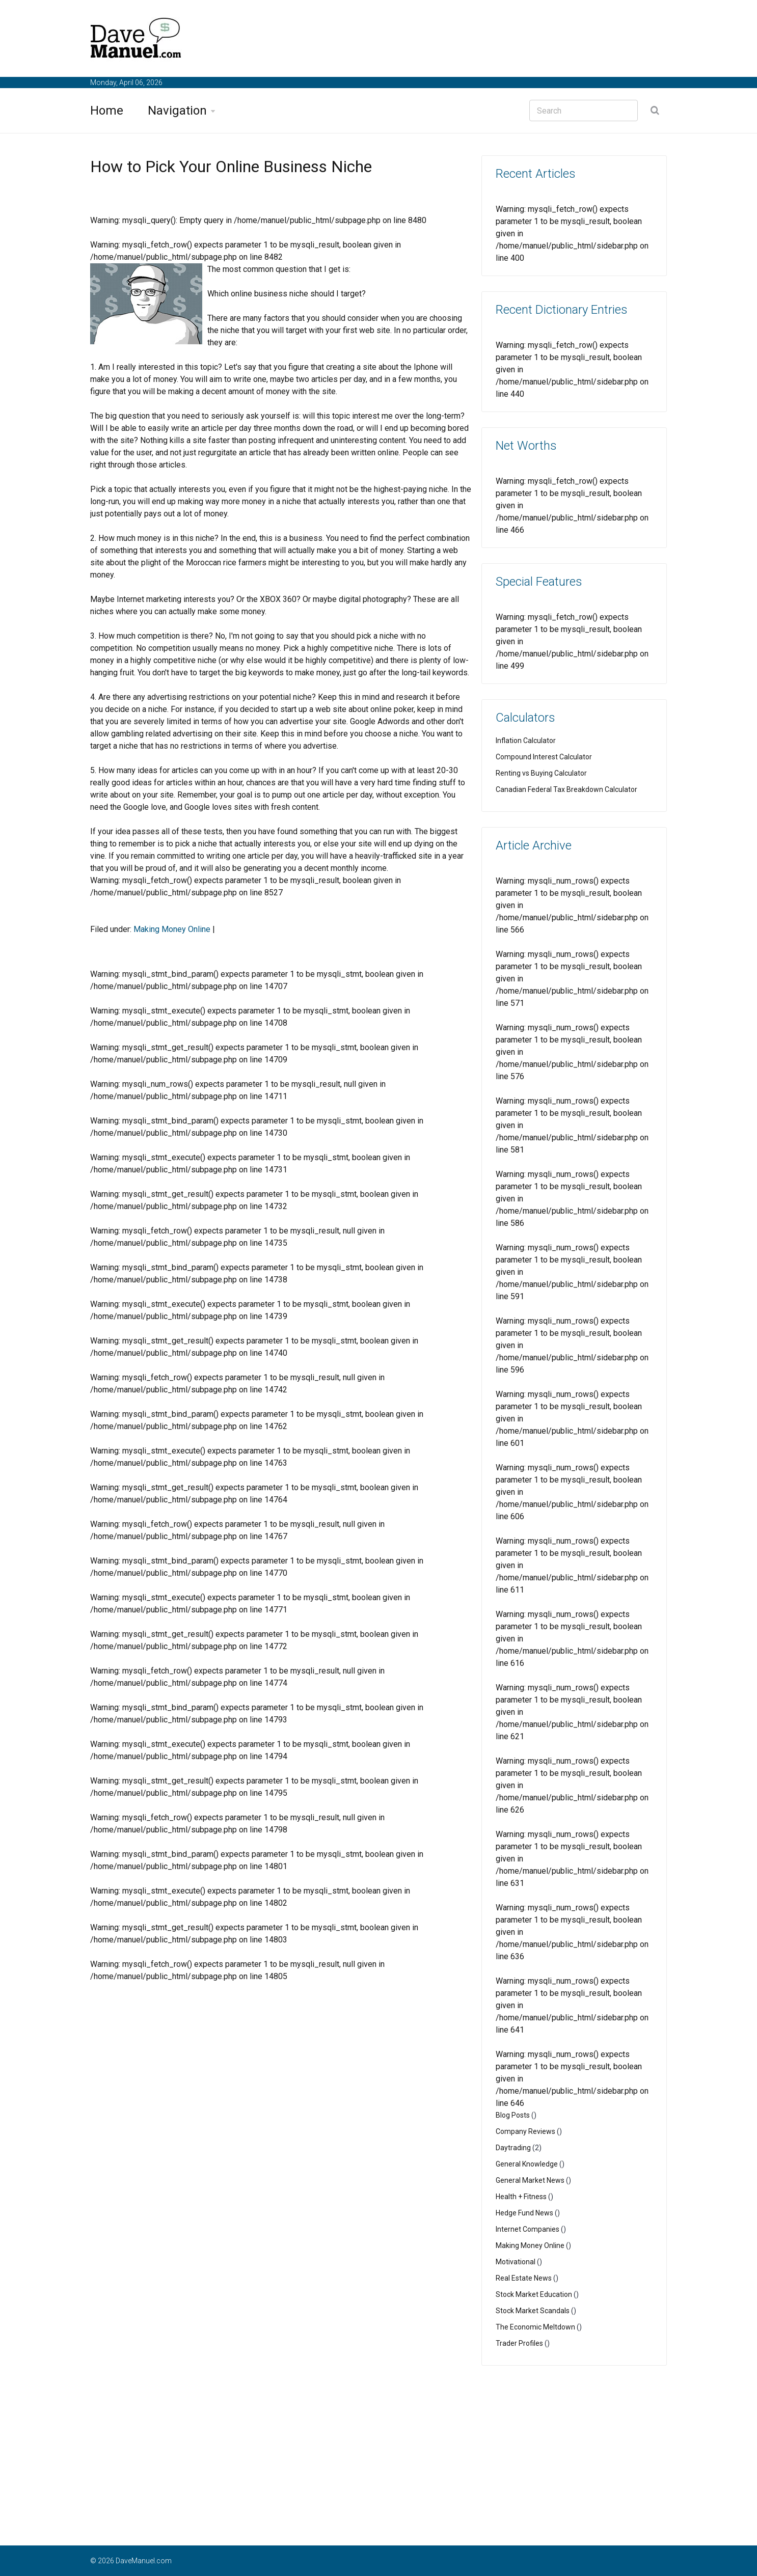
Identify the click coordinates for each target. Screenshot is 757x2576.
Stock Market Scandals (533, 2311)
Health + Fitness (521, 2197)
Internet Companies (527, 2229)
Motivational (515, 2262)
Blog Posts (513, 2115)
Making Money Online (171, 929)
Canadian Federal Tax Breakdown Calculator (566, 789)
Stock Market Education (534, 2294)
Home (106, 110)
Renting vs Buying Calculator (541, 773)
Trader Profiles (519, 2343)
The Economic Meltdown (535, 2327)
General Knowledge (527, 2164)
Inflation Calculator (526, 740)
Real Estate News (524, 2278)
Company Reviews (525, 2131)
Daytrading (513, 2148)
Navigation (177, 110)
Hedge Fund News (524, 2213)
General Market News (530, 2180)
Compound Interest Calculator (544, 757)
